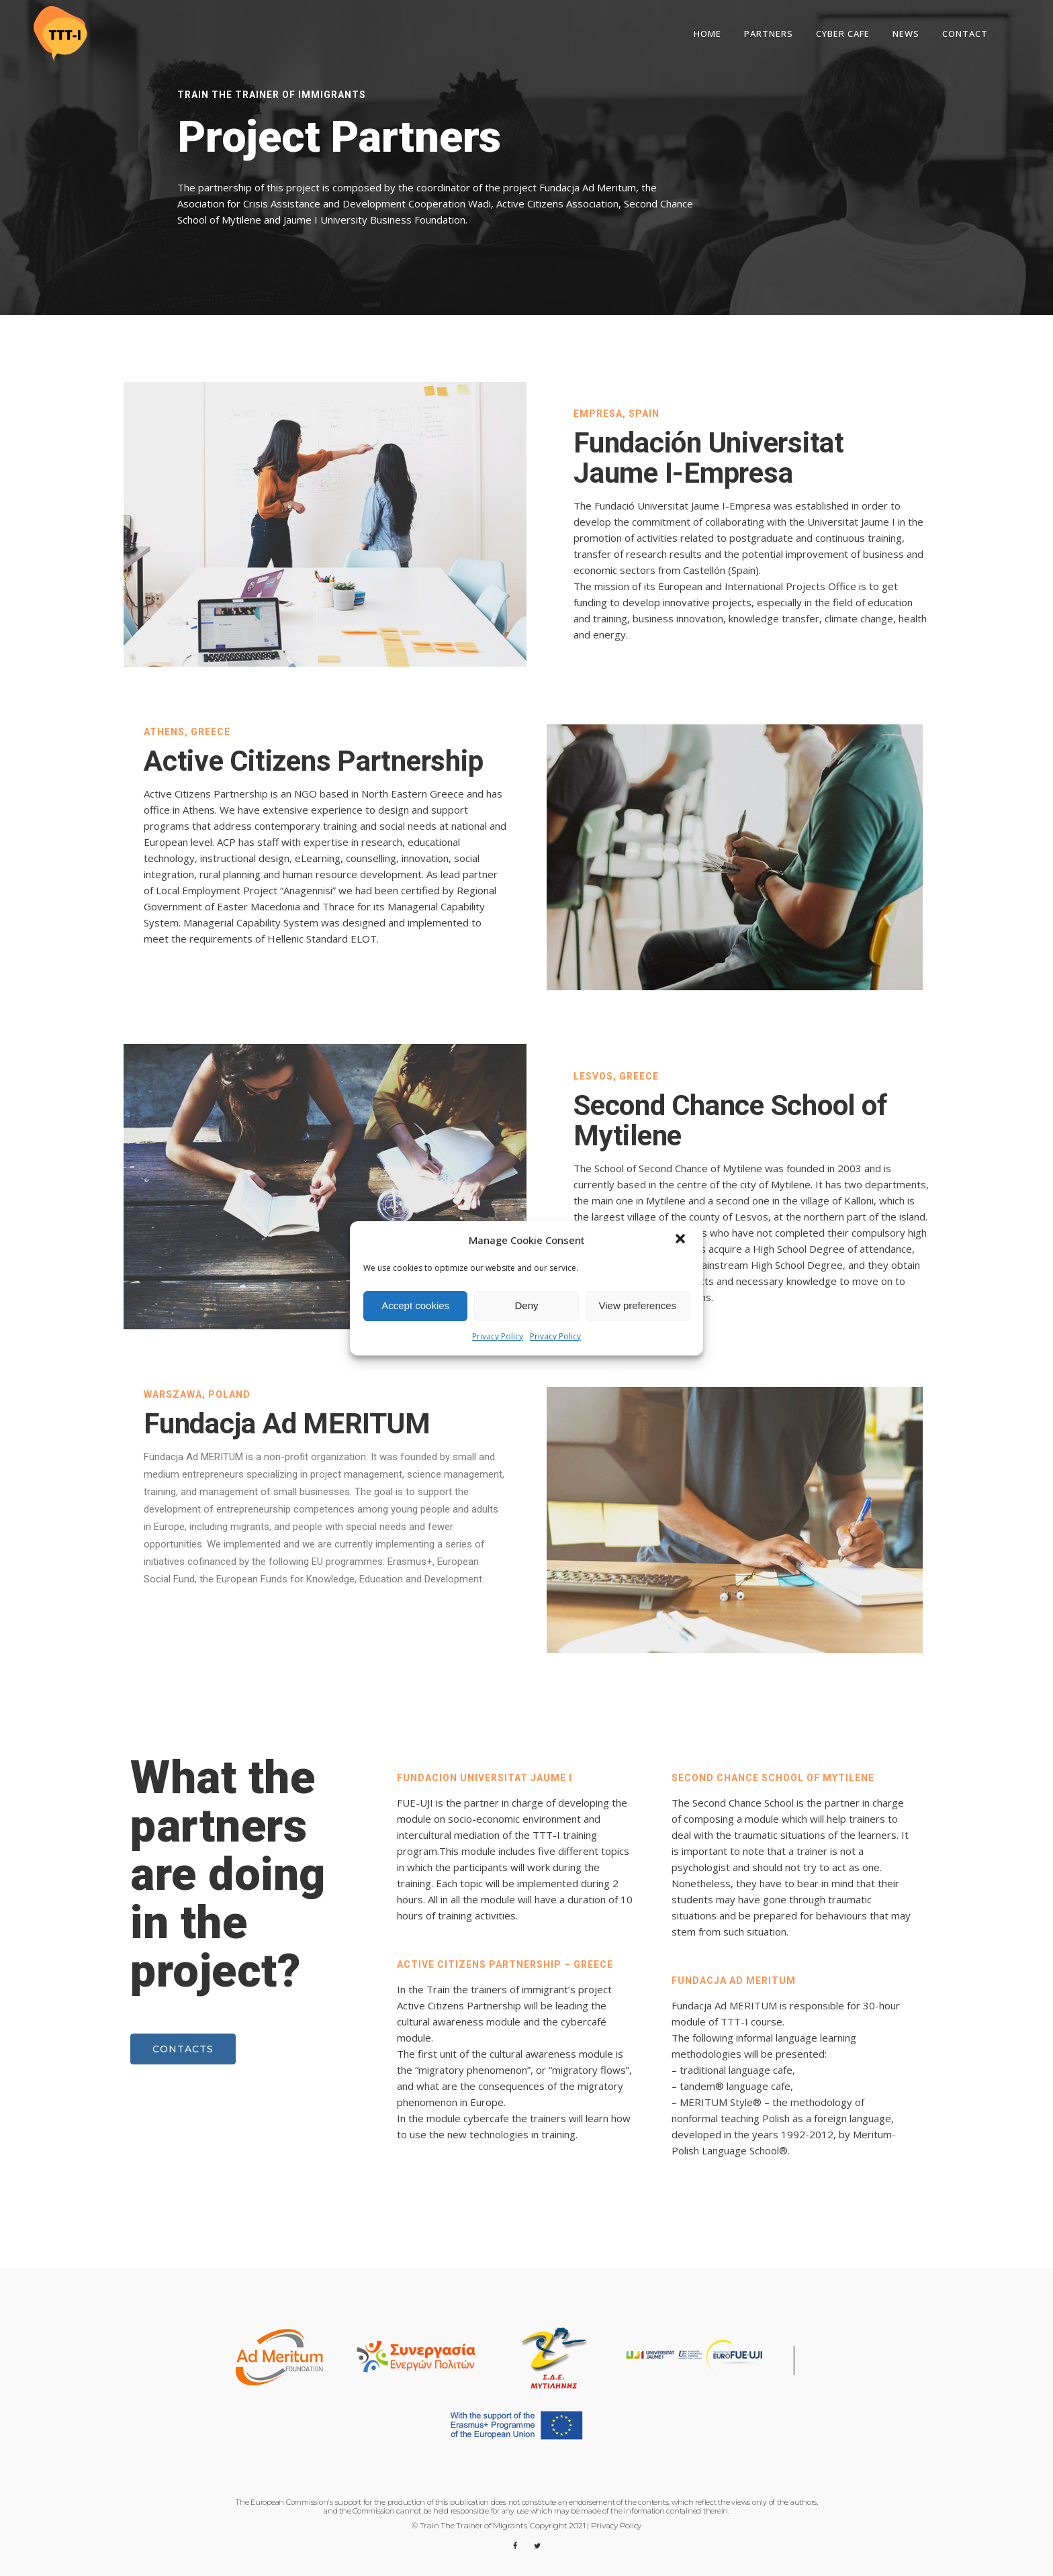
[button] (682, 1240)
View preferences (638, 1305)
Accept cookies (415, 1305)
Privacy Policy (497, 1336)
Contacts (183, 2049)
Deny (526, 1305)
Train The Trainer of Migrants (473, 2525)
